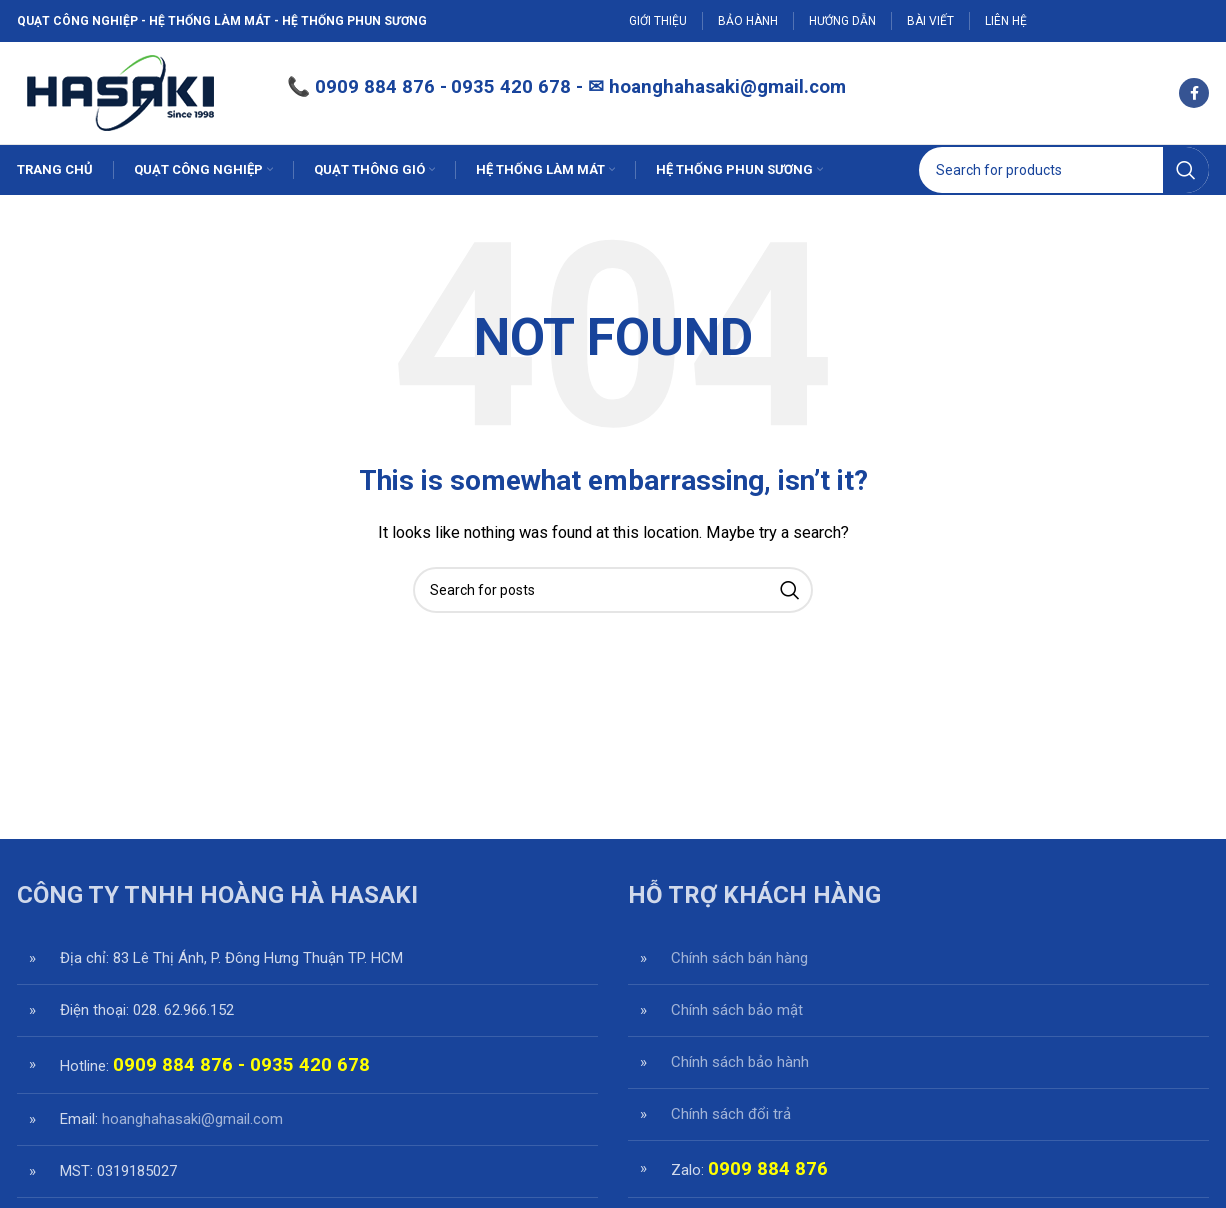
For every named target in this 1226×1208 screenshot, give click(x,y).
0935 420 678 (310, 1067)
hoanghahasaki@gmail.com (727, 88)
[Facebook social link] (1194, 94)
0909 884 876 (375, 88)
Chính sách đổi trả (731, 1116)
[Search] (1064, 172)
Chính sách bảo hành (740, 1064)
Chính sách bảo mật (737, 1012)
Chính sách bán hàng (739, 960)
